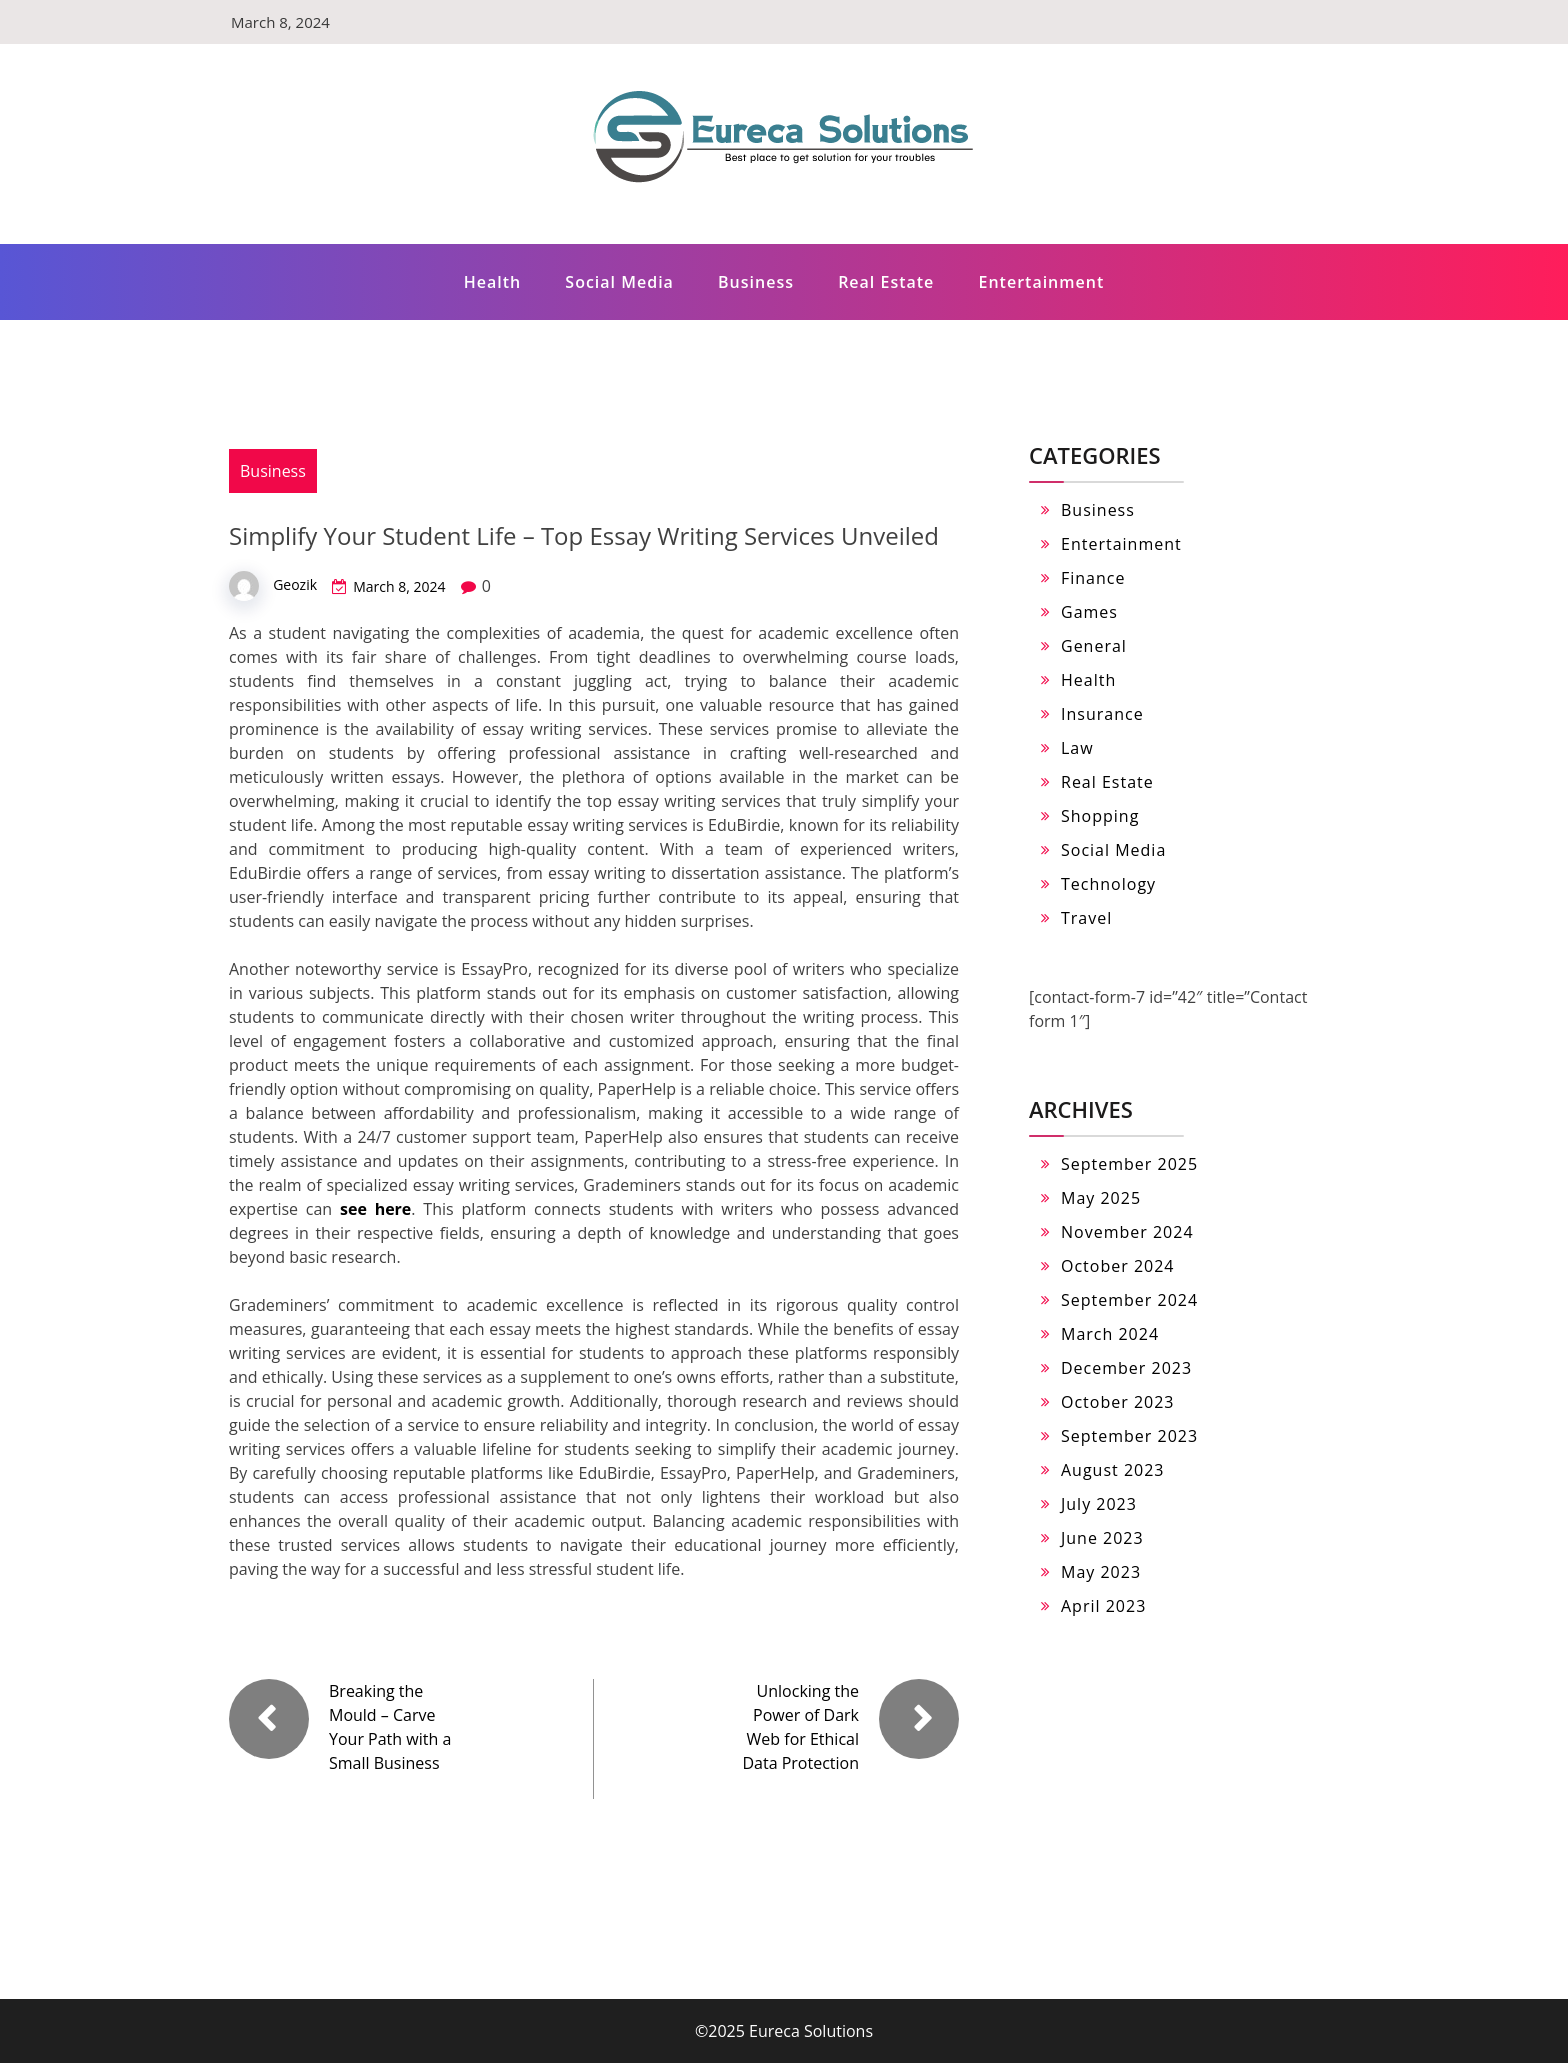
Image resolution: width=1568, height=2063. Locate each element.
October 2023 (1118, 1402)
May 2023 (1101, 1572)
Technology (1108, 884)
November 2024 (1127, 1232)
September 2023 (1129, 1436)
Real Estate (886, 282)
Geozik (295, 584)
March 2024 (1110, 1334)
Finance (1093, 578)
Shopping (1100, 816)
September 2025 (1129, 1164)
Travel (1086, 918)
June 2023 (1102, 1538)
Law (1077, 748)
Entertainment (1042, 282)
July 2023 (1099, 1504)
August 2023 (1113, 1470)
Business (756, 282)
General (1094, 646)
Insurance (1102, 714)
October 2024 (1118, 1266)
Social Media (619, 282)
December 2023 (1126, 1368)
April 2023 (1103, 1606)
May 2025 (1101, 1198)
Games (1089, 612)
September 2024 (1129, 1300)
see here (375, 1209)
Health (492, 282)
